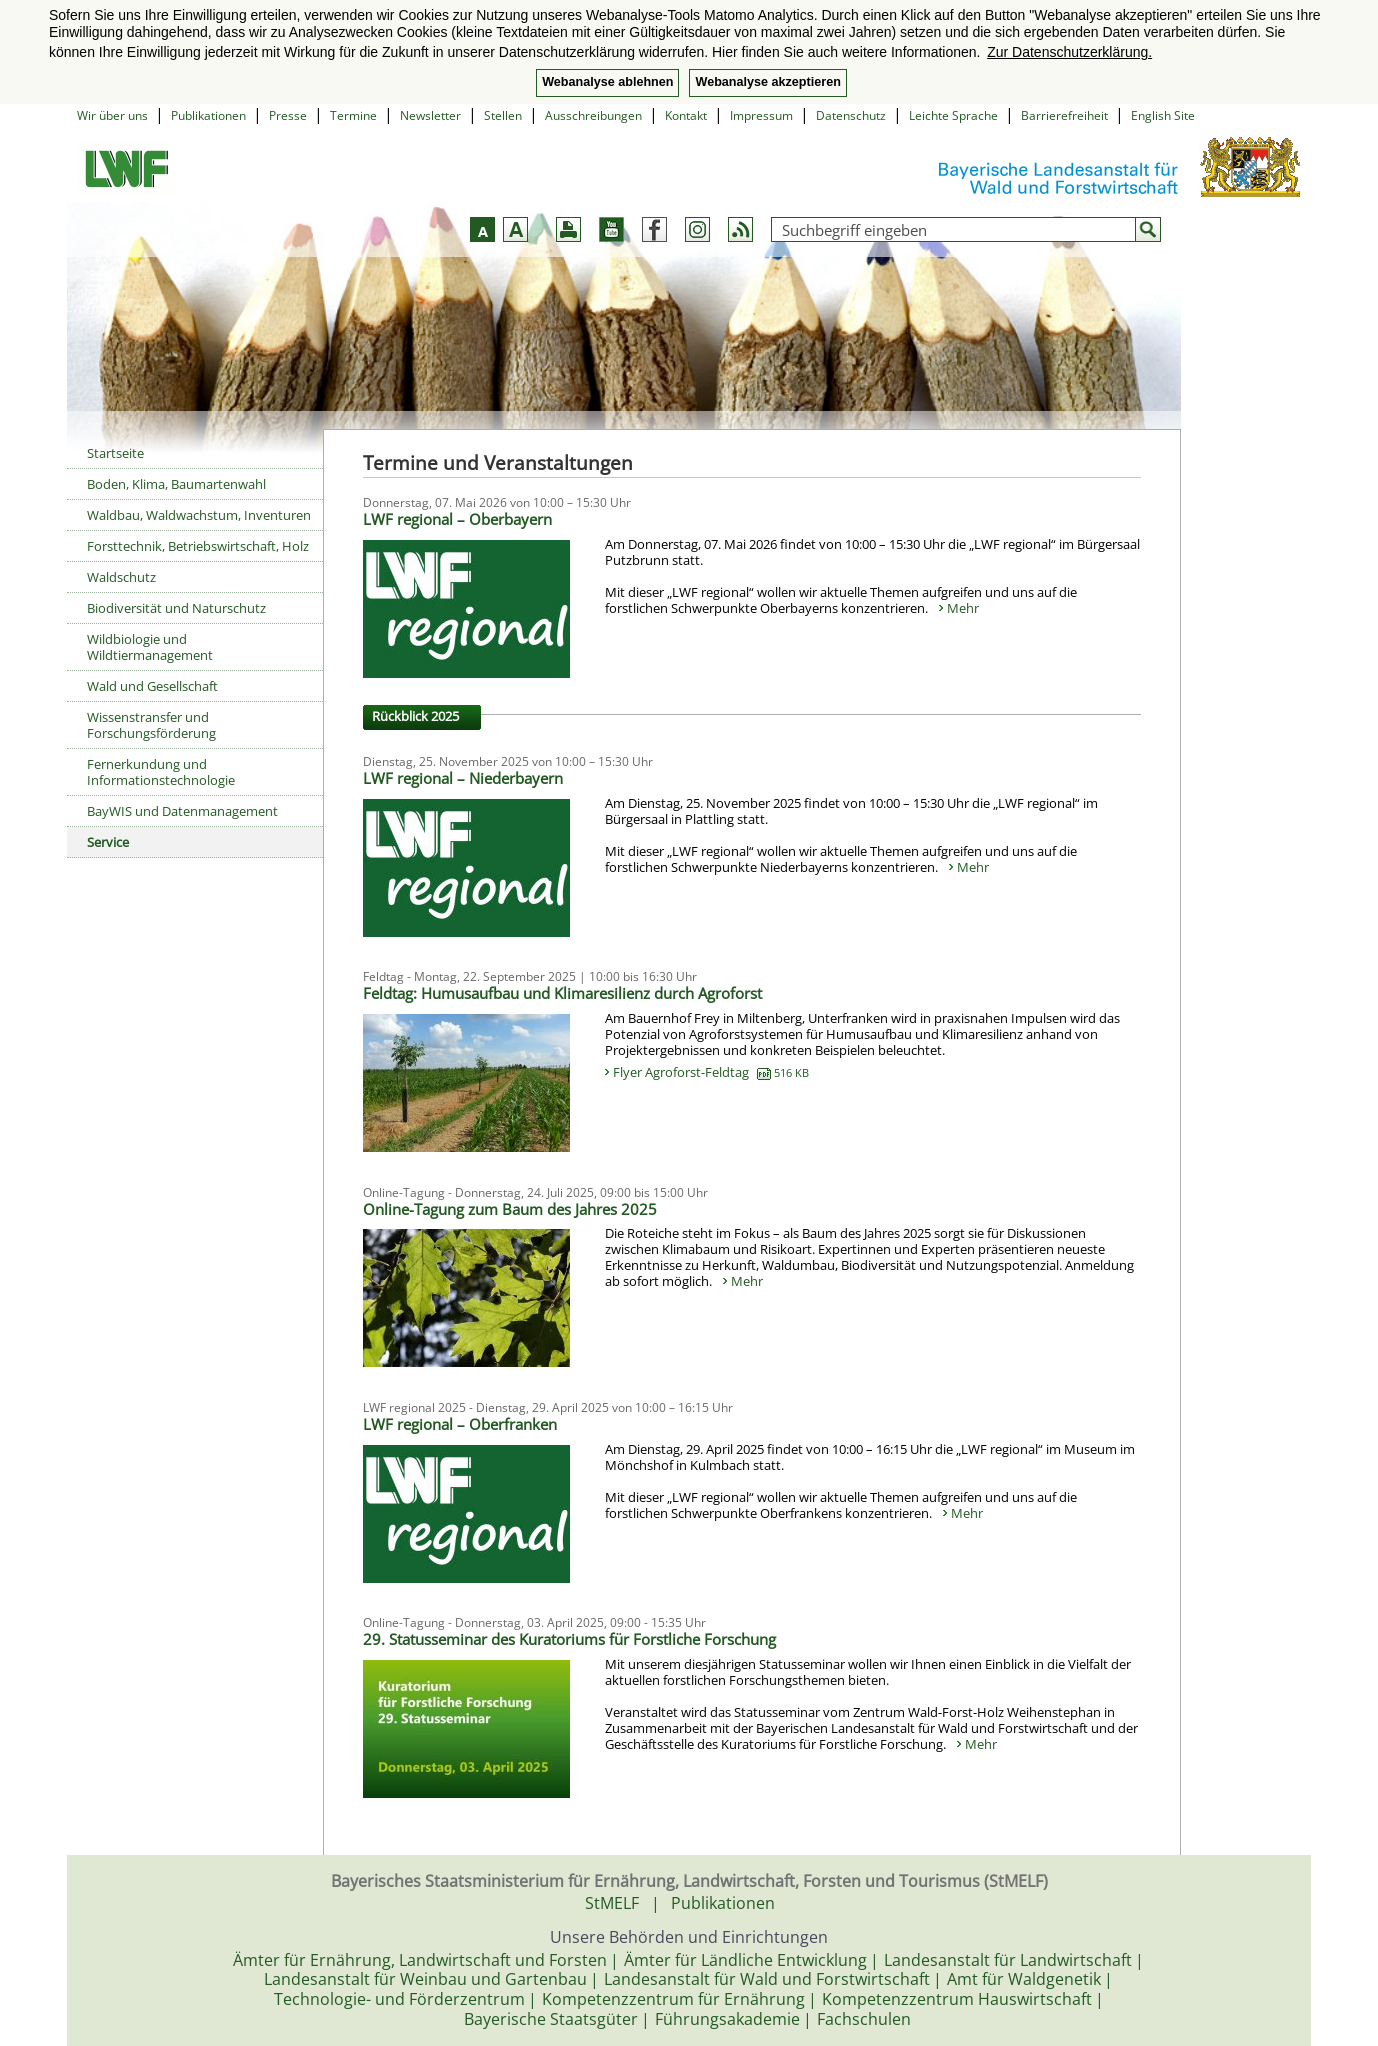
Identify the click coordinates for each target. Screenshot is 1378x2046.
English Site (1163, 115)
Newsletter (430, 115)
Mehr (963, 608)
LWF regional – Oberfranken (460, 1424)
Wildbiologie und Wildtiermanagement (150, 647)
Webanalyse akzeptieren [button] (767, 82)
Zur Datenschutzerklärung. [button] (1069, 52)
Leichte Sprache (953, 115)
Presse (288, 115)
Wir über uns (112, 115)
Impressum (761, 115)
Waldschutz (121, 577)
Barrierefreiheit (1064, 115)
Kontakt (686, 115)
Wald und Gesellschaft (152, 686)
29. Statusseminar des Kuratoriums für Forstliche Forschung (569, 1639)
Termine (353, 115)
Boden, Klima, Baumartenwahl (176, 484)
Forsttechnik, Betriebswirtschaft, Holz (198, 546)
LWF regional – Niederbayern (463, 778)
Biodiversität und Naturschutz (176, 608)
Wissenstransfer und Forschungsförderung (151, 725)
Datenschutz (851, 115)
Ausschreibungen (593, 115)
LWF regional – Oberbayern (457, 519)
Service (108, 842)
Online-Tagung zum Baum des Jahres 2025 (510, 1209)
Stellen (503, 115)
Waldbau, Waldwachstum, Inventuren (199, 515)
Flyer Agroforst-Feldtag (711, 1072)
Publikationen (208, 115)
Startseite (115, 453)
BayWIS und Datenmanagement (182, 811)
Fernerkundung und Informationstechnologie (161, 772)
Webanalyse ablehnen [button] (607, 82)
